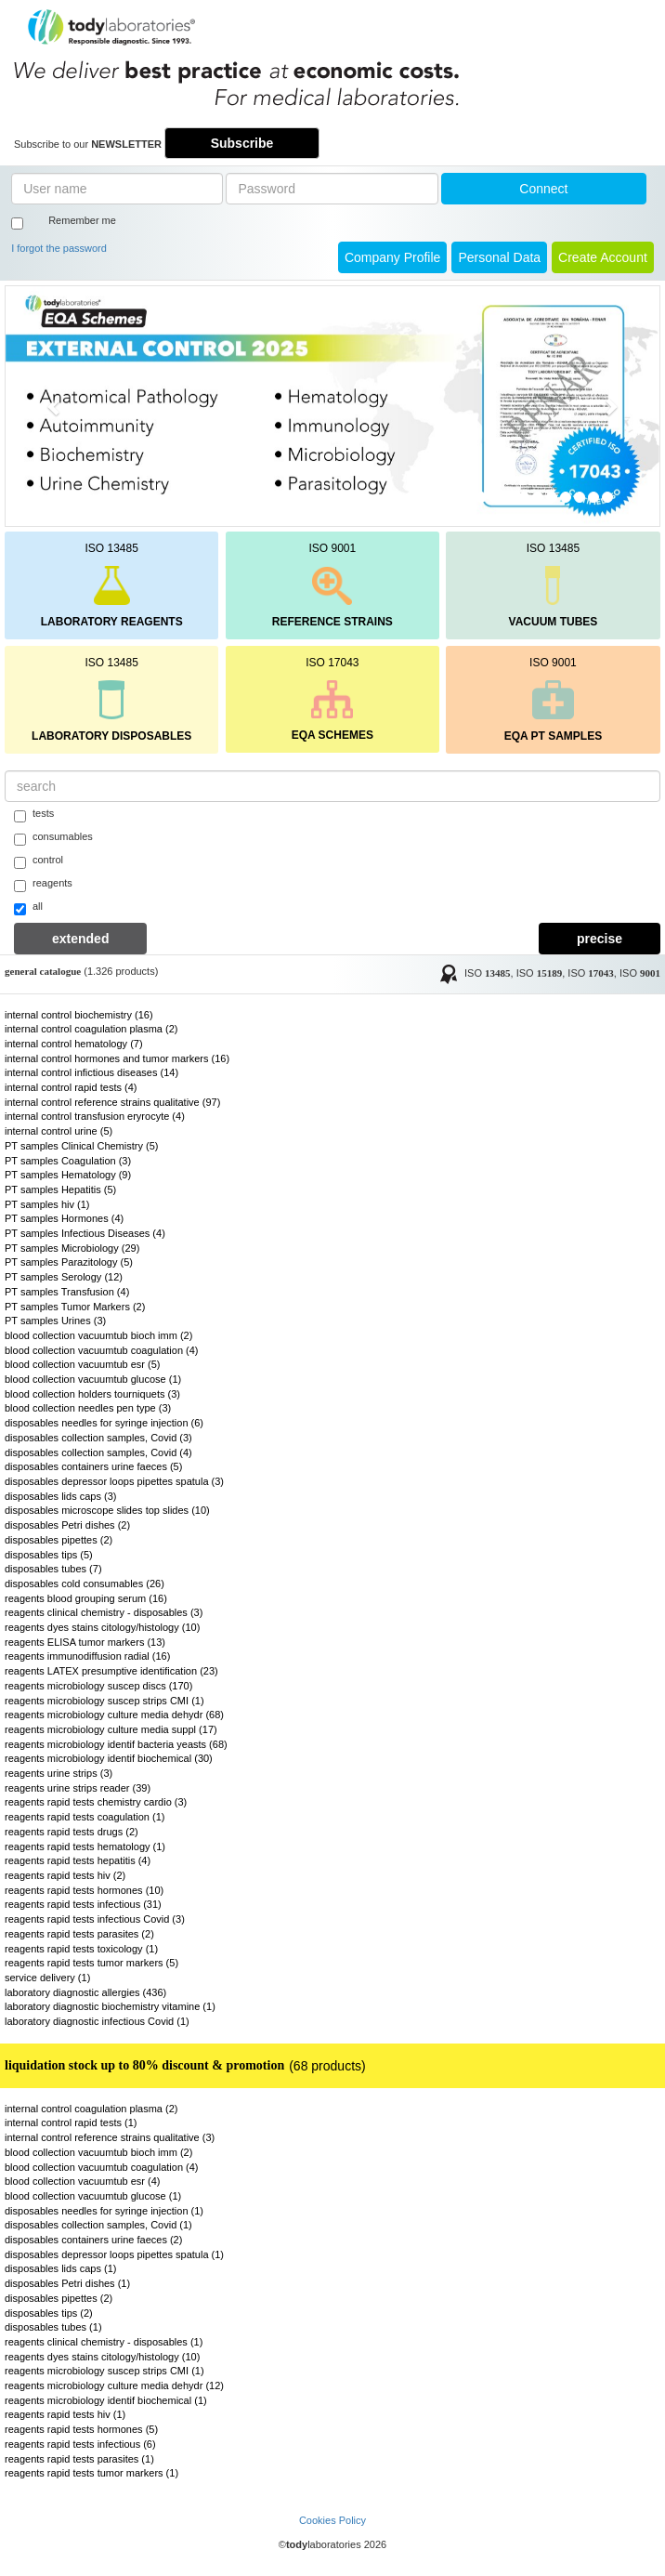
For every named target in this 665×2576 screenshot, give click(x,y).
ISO (487, 973)
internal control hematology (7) (74, 1043)
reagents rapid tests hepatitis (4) (77, 1860)
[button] (55, 405)
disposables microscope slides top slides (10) (107, 1510)
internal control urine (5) (58, 1131)
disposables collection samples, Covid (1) (98, 2224)
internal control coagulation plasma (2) (91, 1028)
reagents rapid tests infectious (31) (83, 1904)
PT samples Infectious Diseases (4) (85, 1233)
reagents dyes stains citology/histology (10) (102, 1627)
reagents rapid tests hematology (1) (85, 1846)
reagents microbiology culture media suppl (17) (111, 1729)
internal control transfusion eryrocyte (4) (95, 1116)
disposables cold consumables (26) (84, 1583)
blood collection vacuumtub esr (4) (83, 2181)
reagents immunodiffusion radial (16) (87, 1656)
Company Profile (393, 257)
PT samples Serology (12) (64, 1276)
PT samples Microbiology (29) (72, 1248)
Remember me (82, 220)
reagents (43, 884)
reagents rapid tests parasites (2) (79, 1933)
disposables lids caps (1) (60, 2268)
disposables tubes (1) (53, 2327)
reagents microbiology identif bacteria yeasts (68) (116, 1744)
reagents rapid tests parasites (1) (79, 2458)
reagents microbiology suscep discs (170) (98, 1685)
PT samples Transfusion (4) (67, 1291)
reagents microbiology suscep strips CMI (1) (104, 1700)
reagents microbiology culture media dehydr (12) (114, 2385)
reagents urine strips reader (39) (77, 1788)
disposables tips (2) (49, 2313)
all (28, 907)
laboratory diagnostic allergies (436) (85, 1992)
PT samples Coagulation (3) (68, 1160)
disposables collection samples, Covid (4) (98, 1452)
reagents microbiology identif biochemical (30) (109, 1758)
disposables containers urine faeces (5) (93, 1466)
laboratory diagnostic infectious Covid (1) (97, 2021)
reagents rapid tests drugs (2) (71, 1831)
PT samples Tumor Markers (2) (75, 1306)
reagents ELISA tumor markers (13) (85, 1642)
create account (602, 257)
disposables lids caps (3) (60, 1496)
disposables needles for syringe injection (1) (104, 2210)
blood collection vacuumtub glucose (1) (93, 1379)
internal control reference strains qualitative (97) (112, 1102)
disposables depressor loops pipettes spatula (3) (114, 1481)
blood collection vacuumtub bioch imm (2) (98, 1335)
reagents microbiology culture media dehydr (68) (114, 1714)
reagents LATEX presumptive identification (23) (111, 1670)
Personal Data (499, 257)
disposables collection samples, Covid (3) (98, 1437)
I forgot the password (59, 248)
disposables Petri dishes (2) (67, 1525)
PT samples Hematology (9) (68, 1174)
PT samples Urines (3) (55, 1320)
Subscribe (242, 143)
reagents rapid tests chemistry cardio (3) (96, 1801)
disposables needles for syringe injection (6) (104, 1422)
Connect (543, 188)
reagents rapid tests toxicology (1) (81, 1948)
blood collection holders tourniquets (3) (92, 1394)
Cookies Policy (332, 2520)
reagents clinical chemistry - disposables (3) (103, 1612)
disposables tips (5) (49, 1554)
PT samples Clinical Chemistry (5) (81, 1145)
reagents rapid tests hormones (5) (81, 2429)
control (38, 861)
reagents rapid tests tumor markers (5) (91, 1962)
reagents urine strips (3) (58, 1773)
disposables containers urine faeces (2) (93, 2239)
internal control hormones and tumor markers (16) (117, 1058)
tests (34, 815)
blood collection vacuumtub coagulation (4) (102, 1350)
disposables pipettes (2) (58, 1539)
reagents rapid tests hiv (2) (65, 1875)
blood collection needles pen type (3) (88, 1407)
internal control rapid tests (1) (71, 2122)
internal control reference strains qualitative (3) (110, 2137)
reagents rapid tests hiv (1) (65, 2414)
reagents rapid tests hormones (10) (84, 1890)
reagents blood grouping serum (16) (86, 1598)
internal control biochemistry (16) (79, 1014)
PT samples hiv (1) (47, 1204)
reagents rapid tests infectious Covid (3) (95, 1919)
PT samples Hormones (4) (64, 1218)
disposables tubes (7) (53, 1568)
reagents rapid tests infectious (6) (80, 2444)
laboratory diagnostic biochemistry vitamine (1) (110, 2006)
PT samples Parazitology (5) (69, 1262)
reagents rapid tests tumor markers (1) (91, 2472)
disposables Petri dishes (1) (67, 2283)
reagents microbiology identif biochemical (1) (106, 2400)
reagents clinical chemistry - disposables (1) (103, 2341)
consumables (53, 838)
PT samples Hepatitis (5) (60, 1189)
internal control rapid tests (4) (71, 1087)
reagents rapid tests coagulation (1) (84, 1816)
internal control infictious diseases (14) (91, 1072)
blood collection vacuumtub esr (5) (83, 1364)
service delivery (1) (47, 1977)
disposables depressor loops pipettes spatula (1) (114, 2254)
